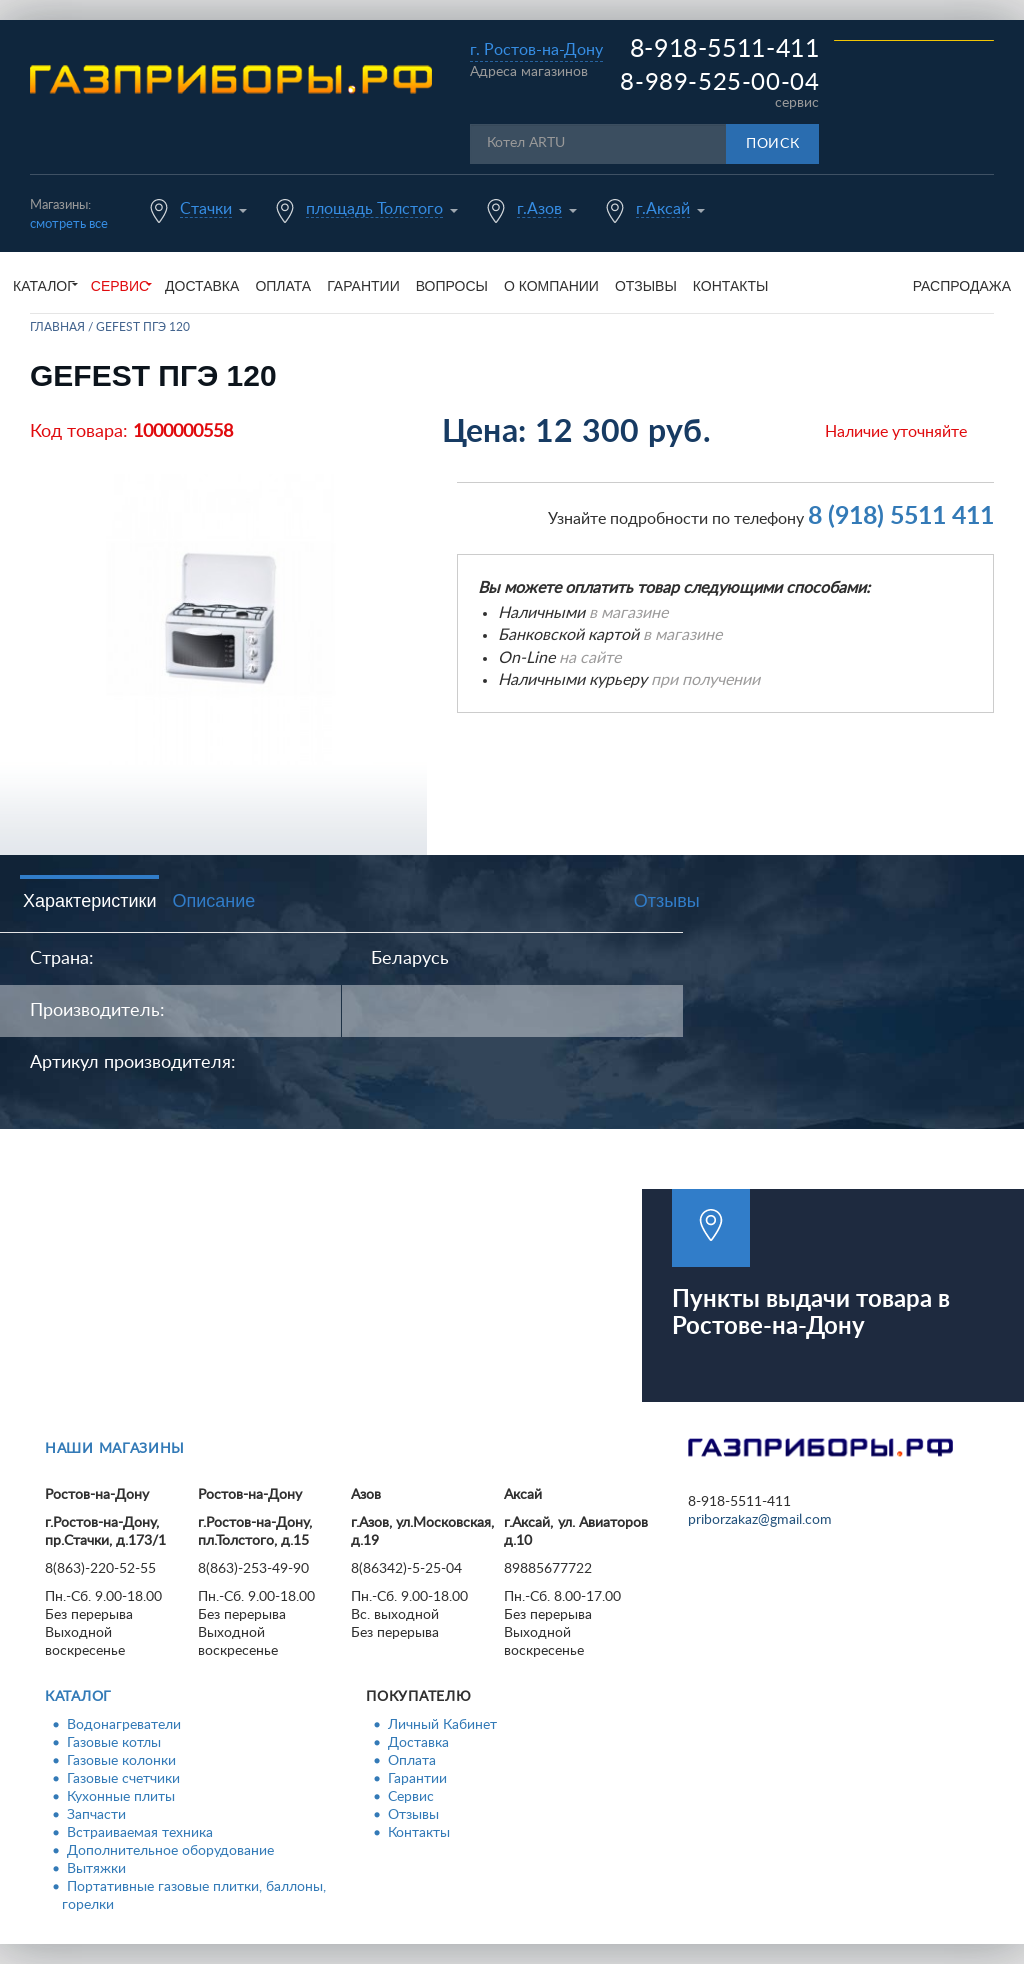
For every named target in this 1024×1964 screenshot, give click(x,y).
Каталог (78, 1697)
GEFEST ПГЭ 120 (143, 327)
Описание (213, 901)
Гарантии (363, 286)
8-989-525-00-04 (719, 83)
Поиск (773, 144)
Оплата (283, 286)
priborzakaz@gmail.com (760, 1520)
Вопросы (452, 286)
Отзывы (646, 286)
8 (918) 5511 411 (901, 516)
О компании (551, 286)
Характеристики (89, 901)
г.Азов (539, 209)
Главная (57, 327)
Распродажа (962, 286)
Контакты (731, 286)
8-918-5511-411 (725, 49)
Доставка (202, 286)
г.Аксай (663, 209)
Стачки (206, 209)
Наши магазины (115, 1449)
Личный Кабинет (442, 1725)
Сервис (411, 1797)
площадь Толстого (374, 209)
